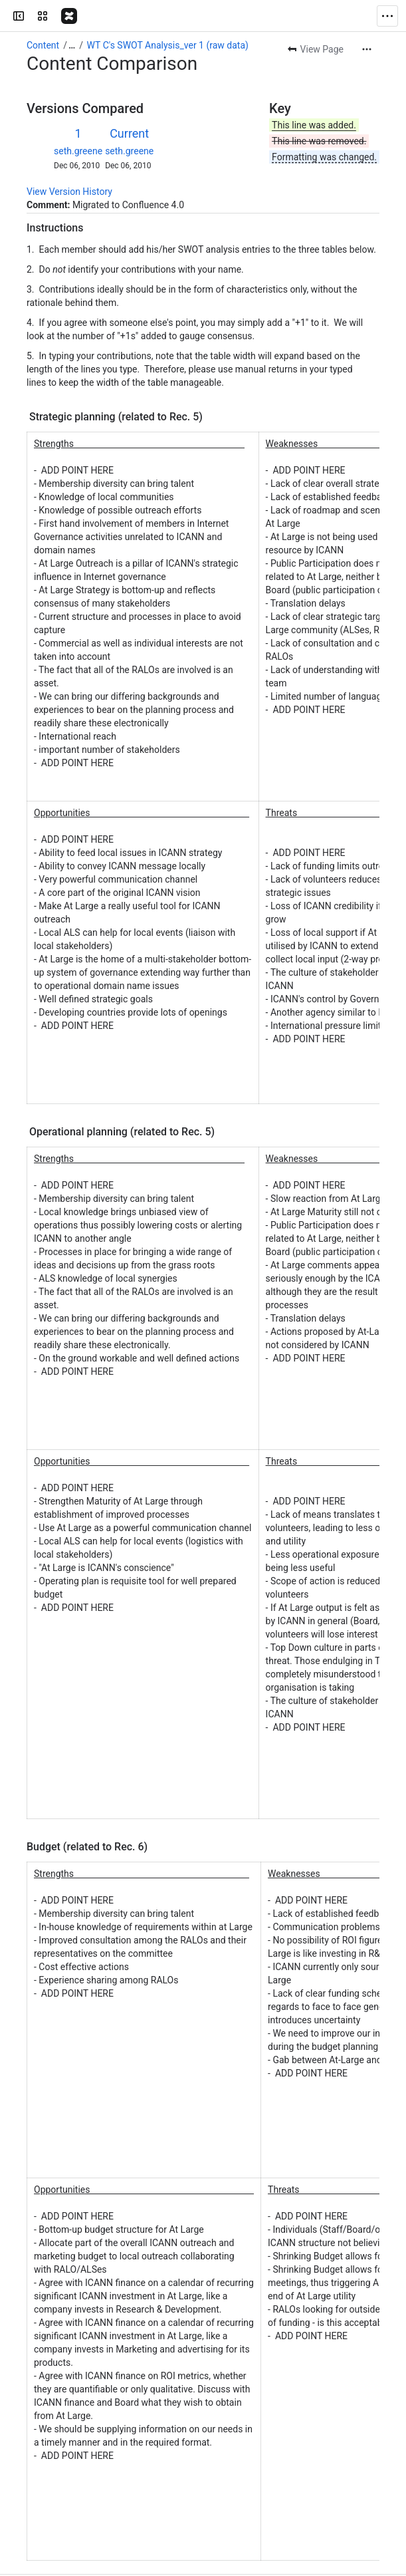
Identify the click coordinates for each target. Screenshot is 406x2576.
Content (43, 13)
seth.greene (78, 119)
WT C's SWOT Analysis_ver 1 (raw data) (168, 13)
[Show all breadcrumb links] (71, 13)
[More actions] (366, 17)
